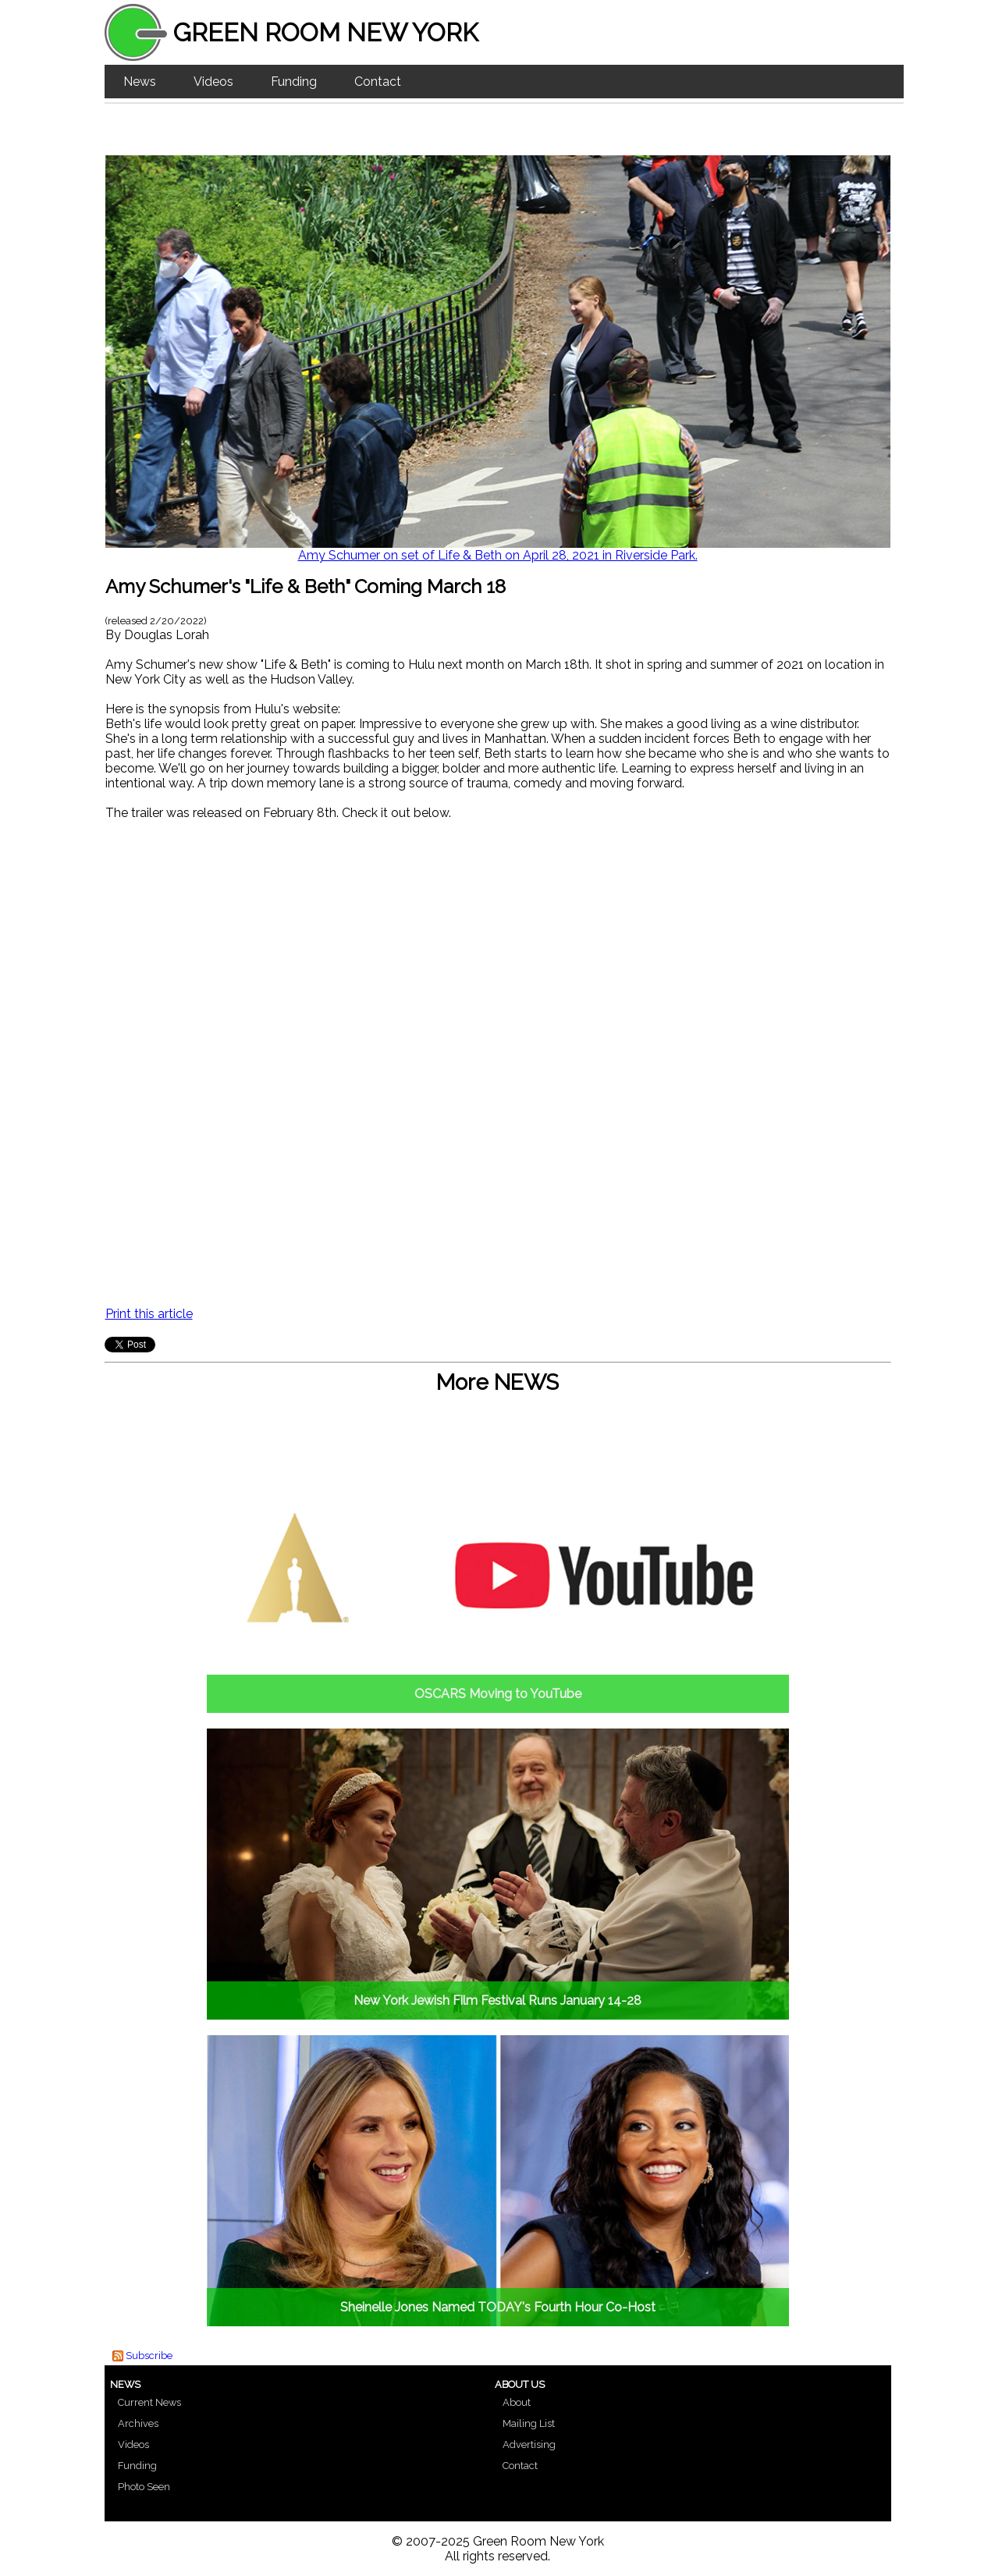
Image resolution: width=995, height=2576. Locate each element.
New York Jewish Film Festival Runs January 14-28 (497, 2000)
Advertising (529, 2444)
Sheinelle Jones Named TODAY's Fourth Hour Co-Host (498, 2307)
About (517, 2402)
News (139, 81)
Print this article (149, 1313)
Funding (294, 81)
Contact (377, 81)
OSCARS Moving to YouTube (497, 1693)
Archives (138, 2423)
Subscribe (149, 2355)
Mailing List (529, 2423)
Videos (213, 81)
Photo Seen (144, 2487)
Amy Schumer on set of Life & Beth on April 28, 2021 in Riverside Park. (498, 555)
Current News (149, 2402)
